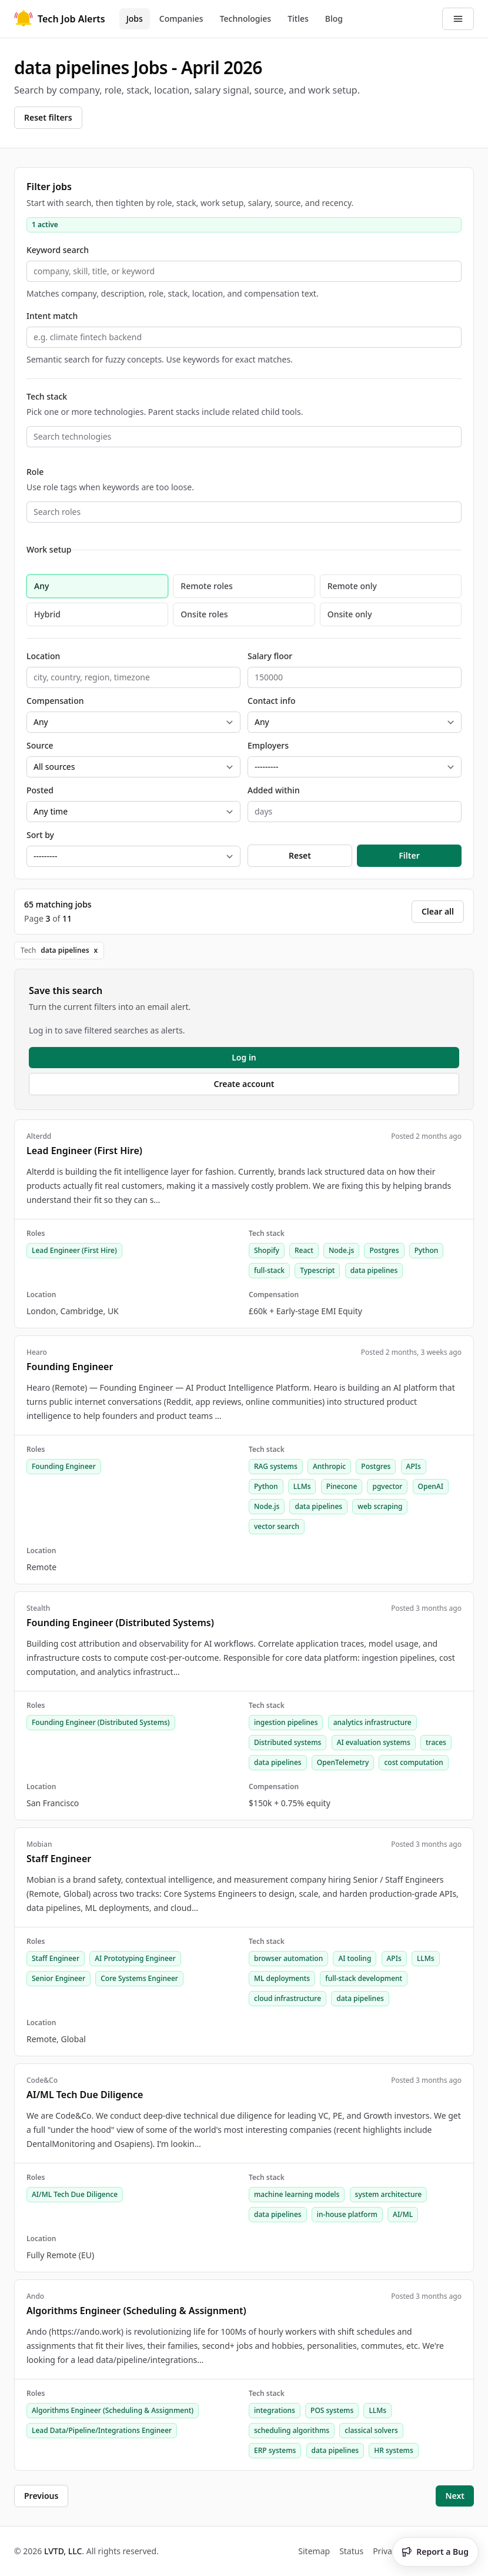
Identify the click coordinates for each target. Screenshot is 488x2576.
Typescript (317, 1270)
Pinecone (341, 1486)
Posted (40, 790)
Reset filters (48, 117)
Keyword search (57, 249)
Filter (409, 855)
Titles (298, 18)
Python (427, 1250)
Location (43, 656)
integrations (274, 2410)
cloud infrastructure (287, 1998)
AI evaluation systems (373, 1742)
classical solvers (371, 2430)
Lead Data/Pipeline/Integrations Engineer (102, 2430)
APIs (413, 1466)
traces (436, 1742)
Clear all (438, 911)
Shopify (266, 1250)
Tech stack (46, 396)
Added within (274, 790)
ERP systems (275, 2450)
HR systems (393, 2450)
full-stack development (363, 1978)
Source (40, 745)
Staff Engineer (55, 1958)
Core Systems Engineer (139, 1978)
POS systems (331, 2410)
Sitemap (314, 2551)
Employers (268, 745)
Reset (300, 855)
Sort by (40, 834)
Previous (41, 2495)
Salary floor (270, 656)
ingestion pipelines (285, 1722)
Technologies (246, 18)
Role (35, 471)
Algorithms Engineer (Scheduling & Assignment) (112, 2410)
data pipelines (374, 1270)
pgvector (387, 1486)
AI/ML (403, 2214)
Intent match (52, 315)
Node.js (341, 1250)
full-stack (269, 1270)
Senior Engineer (58, 1978)
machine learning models (296, 2194)
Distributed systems (287, 1742)
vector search (276, 1526)
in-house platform (347, 2214)
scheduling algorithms (291, 2430)
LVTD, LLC (63, 2551)
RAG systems (276, 1466)
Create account (243, 1083)
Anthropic (329, 1466)
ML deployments (282, 1978)
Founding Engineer (64, 1466)
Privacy (386, 2551)
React (304, 1250)
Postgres (384, 1250)
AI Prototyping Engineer (135, 1958)
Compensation (54, 700)
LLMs (302, 1486)
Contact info (272, 700)
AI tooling (354, 1958)
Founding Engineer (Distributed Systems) (101, 1722)
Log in (244, 1057)
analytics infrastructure (372, 1722)
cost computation (413, 1762)
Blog (334, 18)
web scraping (379, 1506)
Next (454, 2495)
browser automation (288, 1958)
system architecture (388, 2194)
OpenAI (430, 1486)
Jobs (134, 18)
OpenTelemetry (343, 1762)
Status (351, 2551)
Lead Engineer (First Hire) (74, 1250)
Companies (181, 18)
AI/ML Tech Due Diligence (75, 2194)
